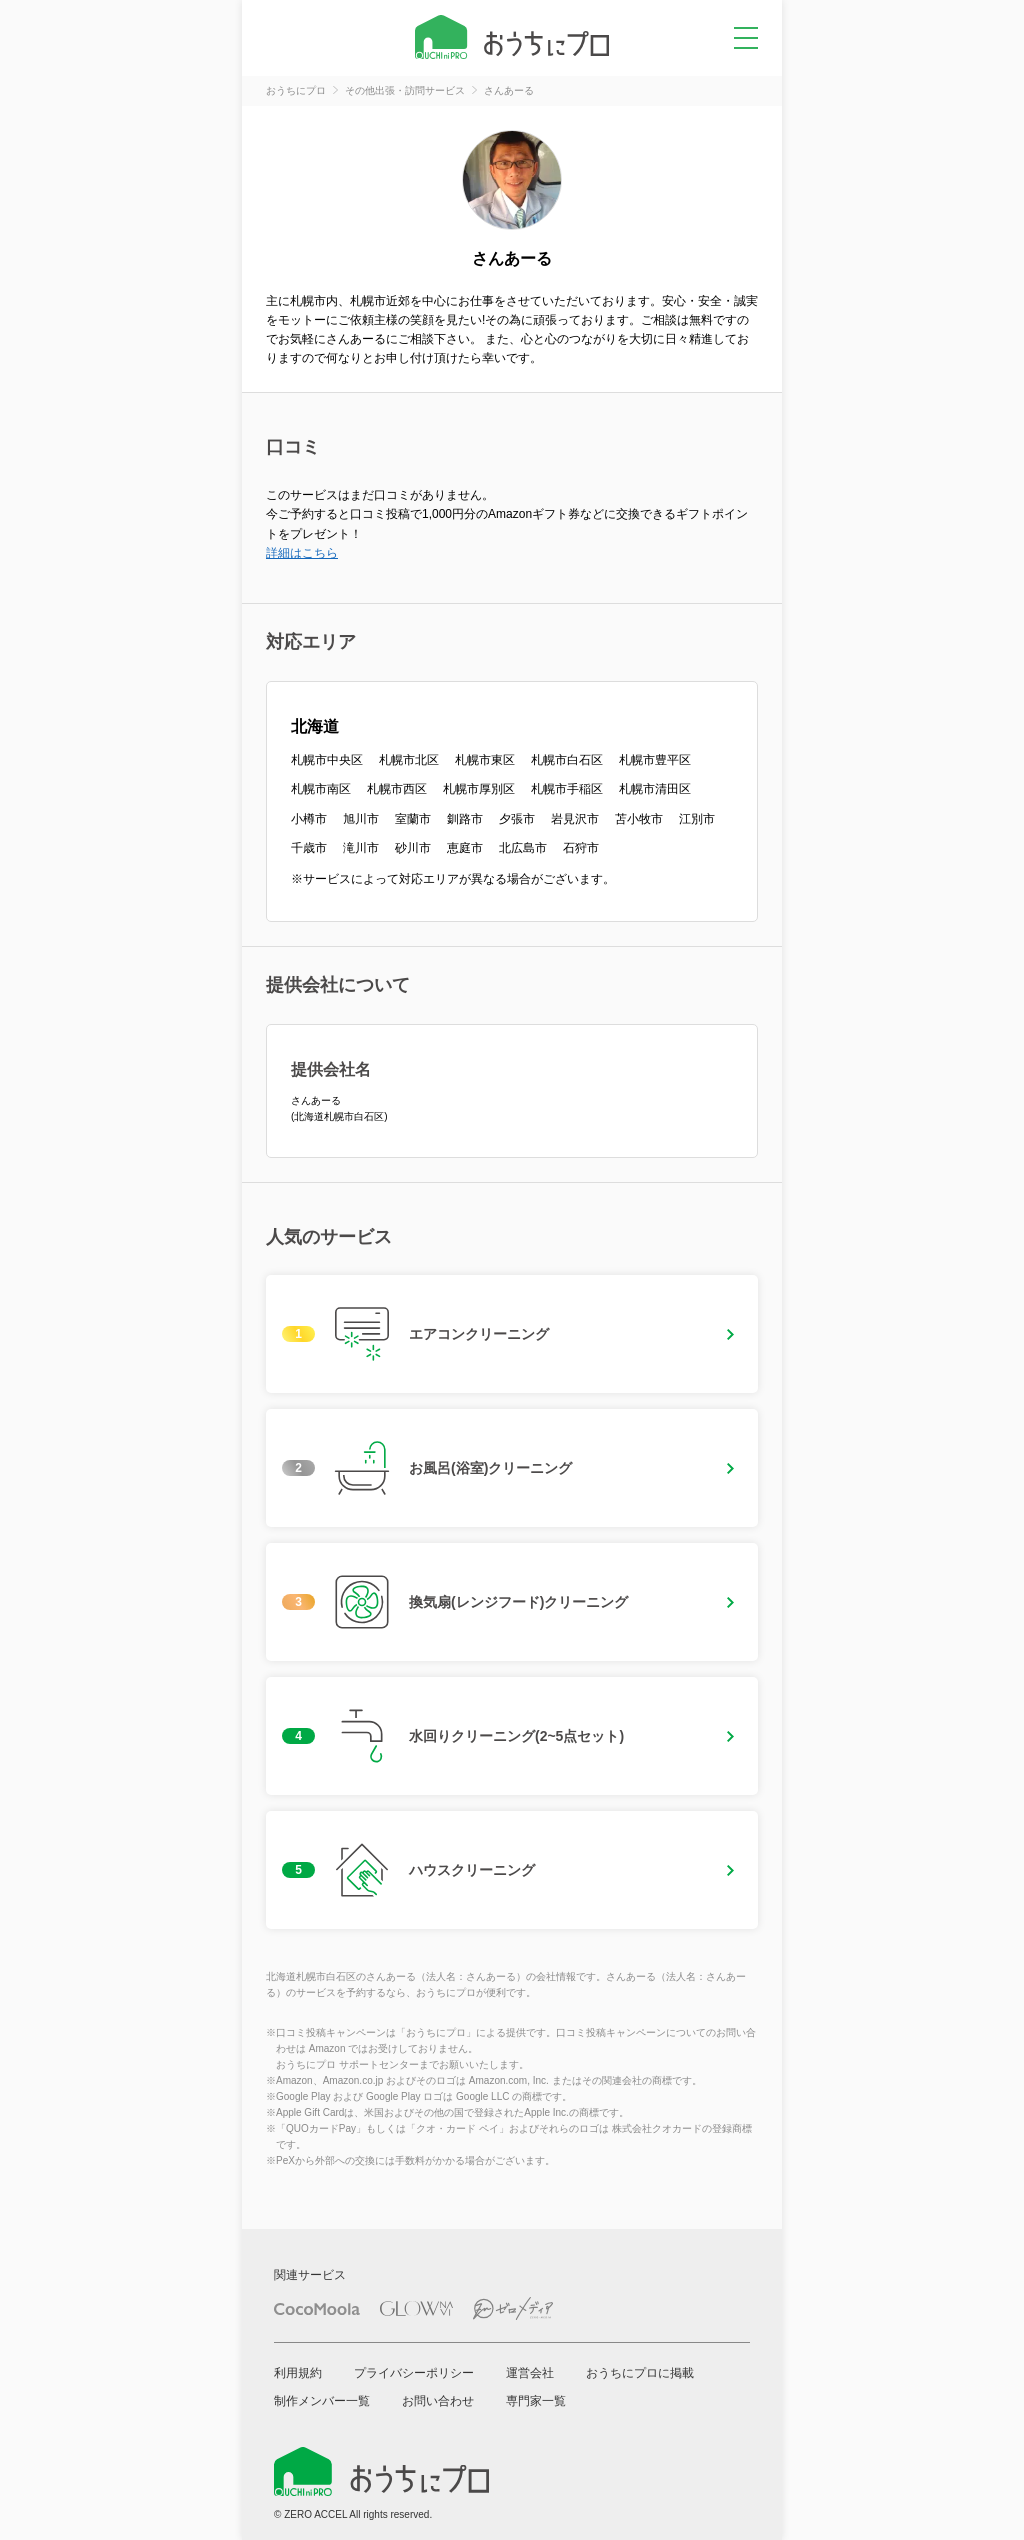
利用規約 (298, 2373)
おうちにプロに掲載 (640, 2373)
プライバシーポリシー (414, 2373)
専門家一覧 (536, 2401)
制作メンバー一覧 (322, 2401)
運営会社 (530, 2373)
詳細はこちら (302, 553)
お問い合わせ (438, 2401)
